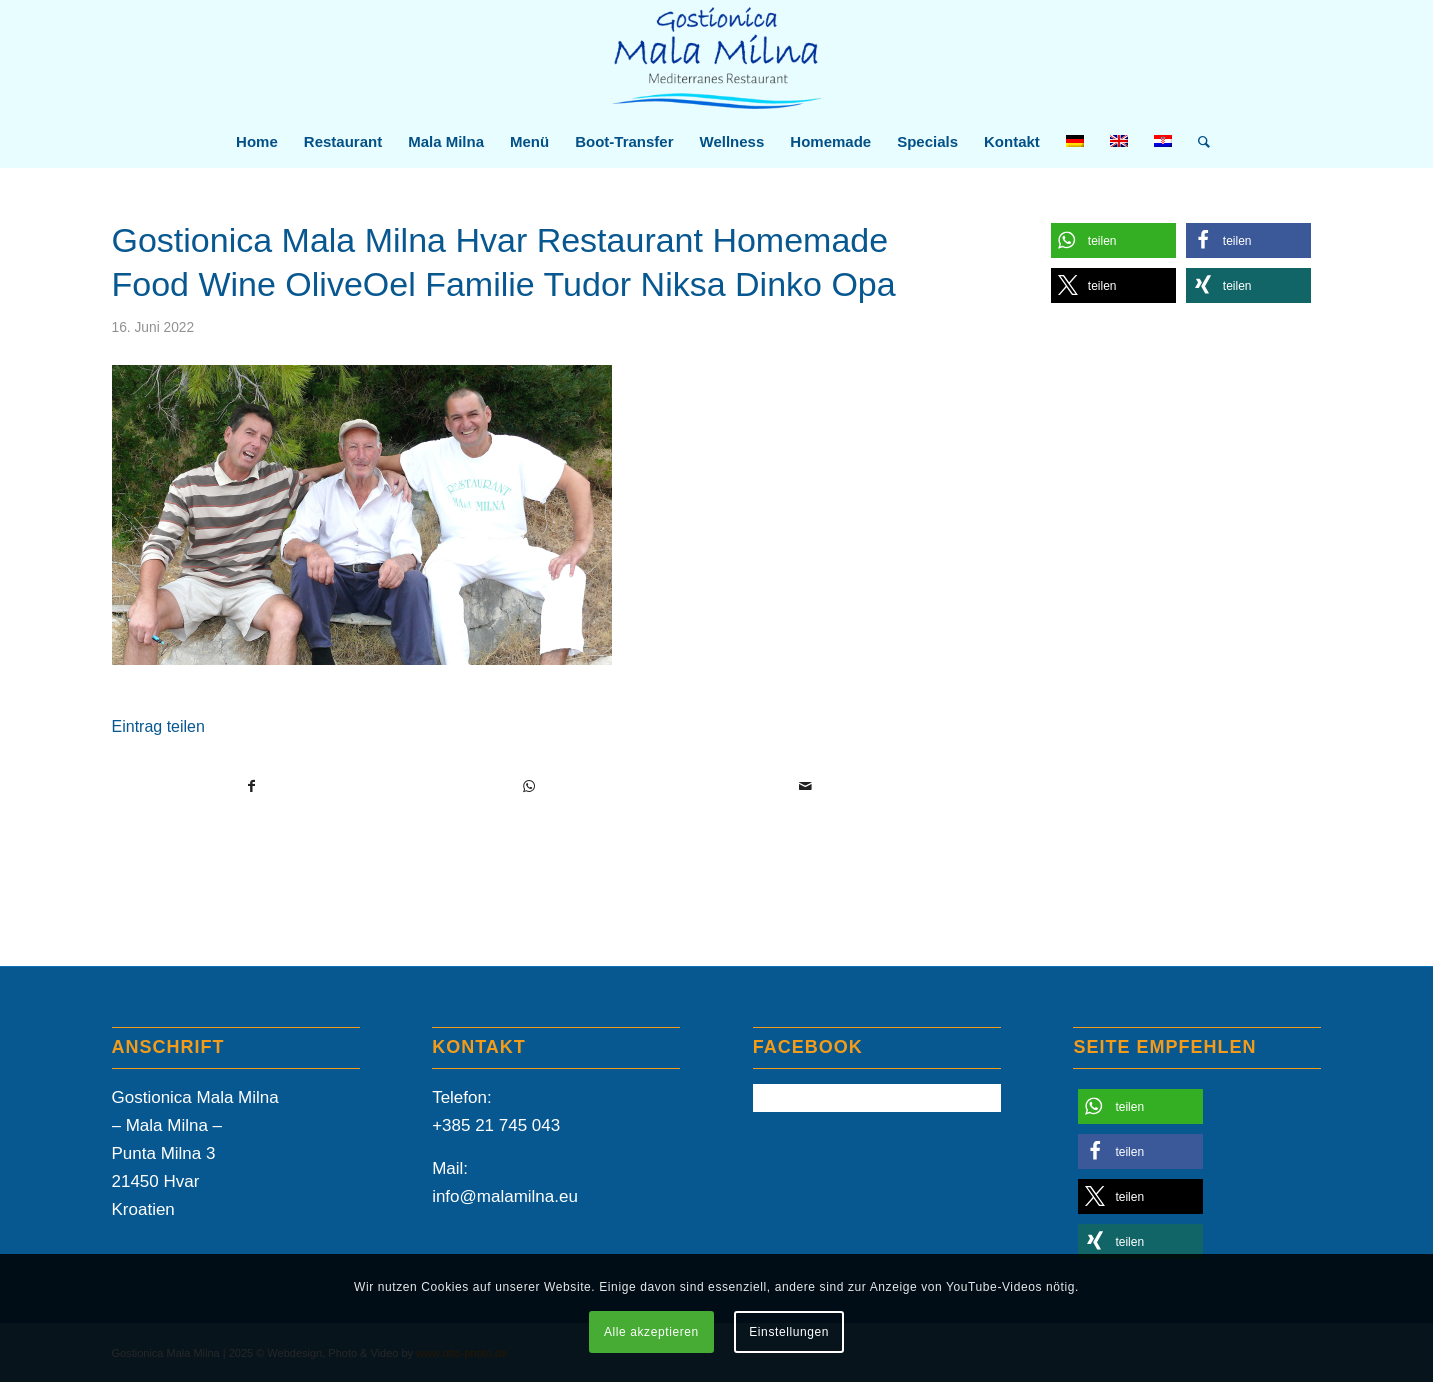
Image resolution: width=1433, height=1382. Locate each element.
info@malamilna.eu (505, 1196)
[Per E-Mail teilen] (806, 786)
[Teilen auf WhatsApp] (529, 786)
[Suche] (1197, 142)
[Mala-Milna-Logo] (716, 58)
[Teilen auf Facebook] (251, 786)
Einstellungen (789, 1332)
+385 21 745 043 (496, 1125)
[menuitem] (257, 142)
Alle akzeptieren (651, 1332)
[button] (1113, 240)
